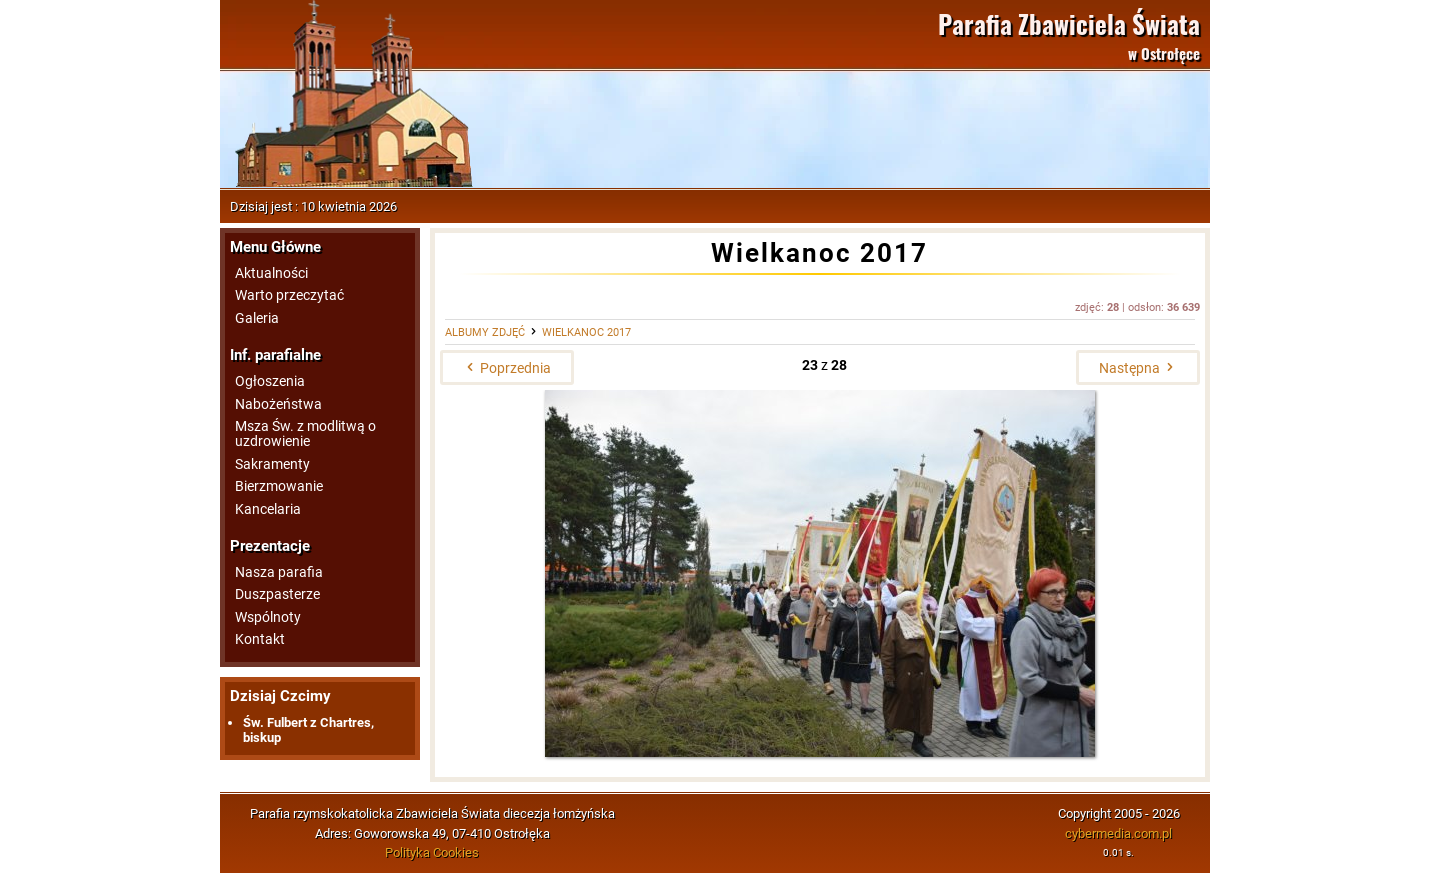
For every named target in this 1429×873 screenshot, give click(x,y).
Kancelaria (268, 509)
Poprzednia (507, 368)
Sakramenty (272, 464)
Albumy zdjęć (485, 332)
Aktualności (271, 273)
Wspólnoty (268, 617)
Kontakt (260, 639)
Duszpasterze (277, 594)
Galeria (257, 318)
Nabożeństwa (278, 404)
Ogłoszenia (270, 381)
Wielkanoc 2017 (586, 332)
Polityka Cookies (432, 852)
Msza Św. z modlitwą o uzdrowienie (305, 434)
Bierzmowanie (279, 486)
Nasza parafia (279, 572)
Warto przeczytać (289, 295)
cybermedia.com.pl (1118, 833)
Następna (1138, 368)
